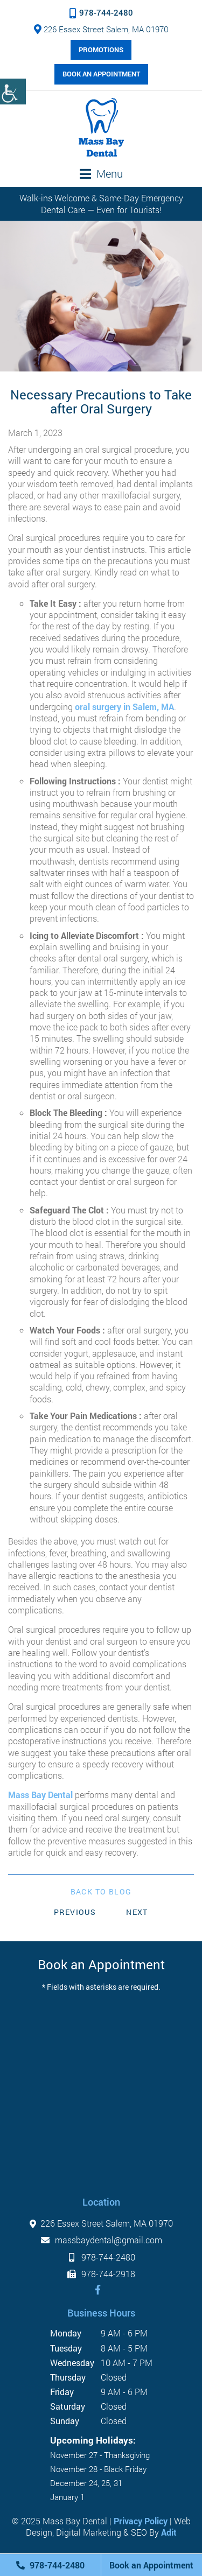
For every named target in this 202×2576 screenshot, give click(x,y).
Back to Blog (101, 1892)
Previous (75, 1912)
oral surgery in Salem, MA (124, 706)
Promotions (101, 49)
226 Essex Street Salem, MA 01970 (101, 29)
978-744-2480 (101, 12)
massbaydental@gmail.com (101, 2240)
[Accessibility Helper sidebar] (13, 91)
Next (137, 1912)
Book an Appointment (101, 74)
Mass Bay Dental (40, 1794)
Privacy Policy (141, 2520)
